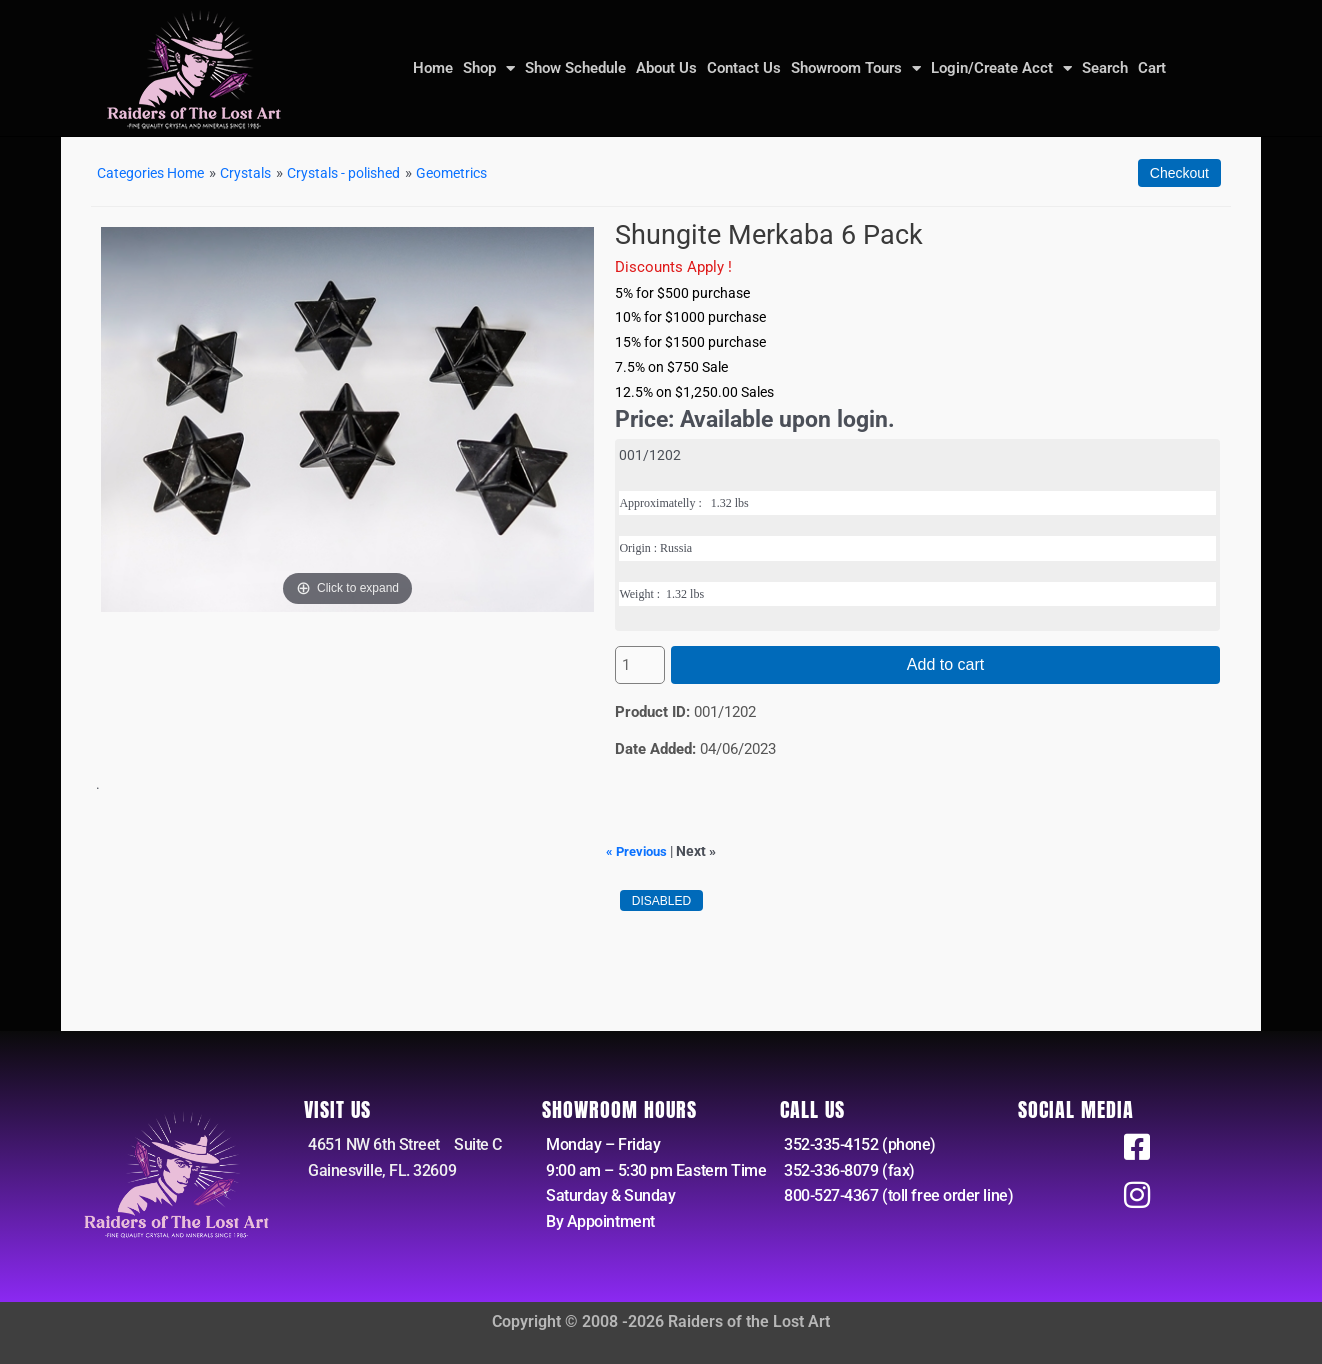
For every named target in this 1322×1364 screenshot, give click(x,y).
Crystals (258, 173)
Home (433, 68)
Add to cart (945, 664)
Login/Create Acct (1001, 68)
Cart (1152, 68)
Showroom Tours (856, 68)
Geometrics (481, 173)
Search (1105, 68)
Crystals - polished (364, 173)
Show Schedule (575, 68)
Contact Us (744, 68)
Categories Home (156, 173)
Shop (489, 68)
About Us (666, 68)
